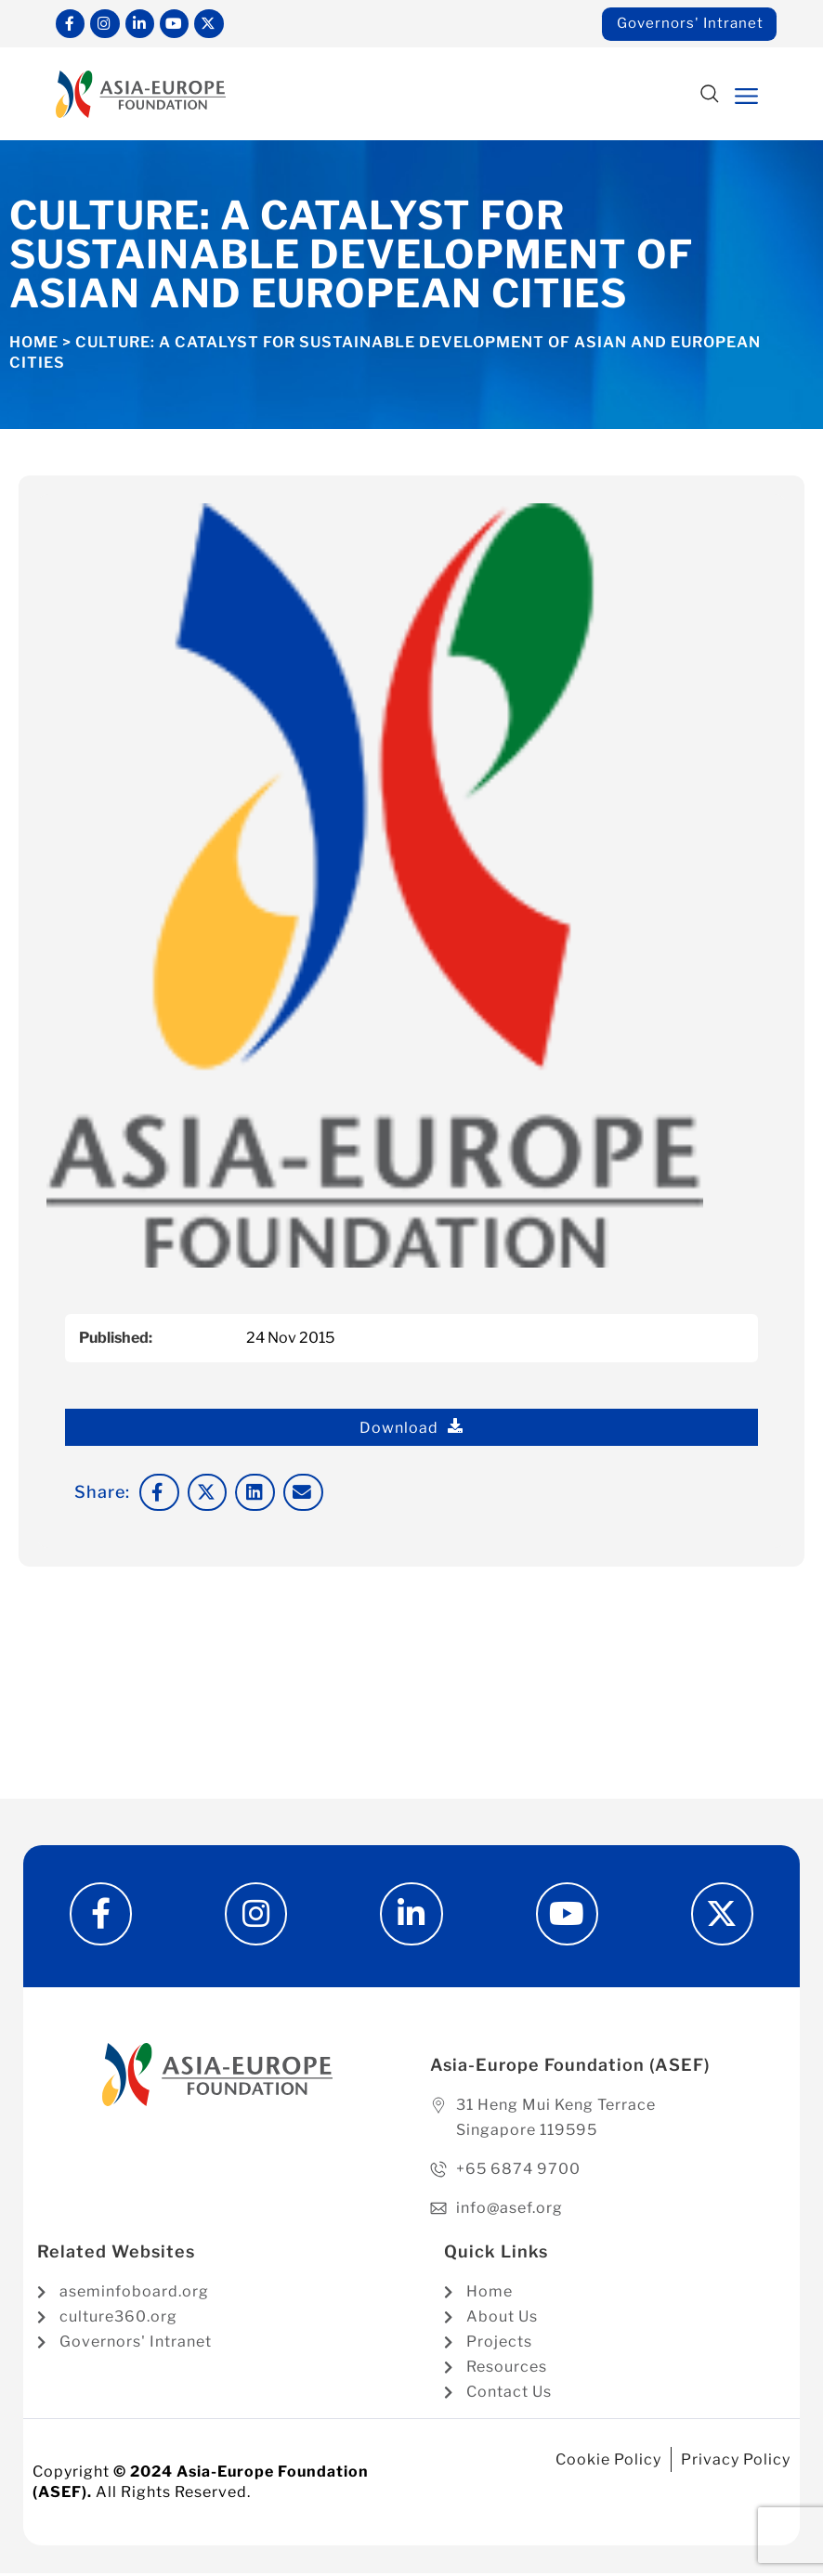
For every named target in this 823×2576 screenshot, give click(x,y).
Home (34, 343)
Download (411, 1428)
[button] (710, 96)
